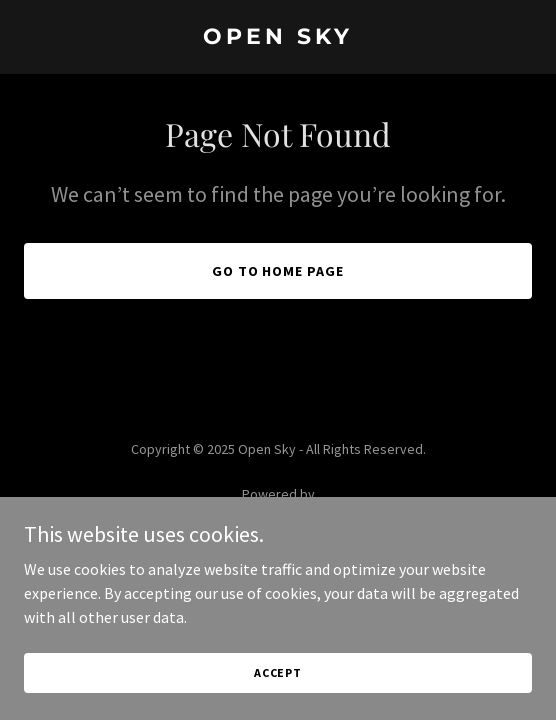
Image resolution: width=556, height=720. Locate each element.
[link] (278, 38)
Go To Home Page (278, 271)
